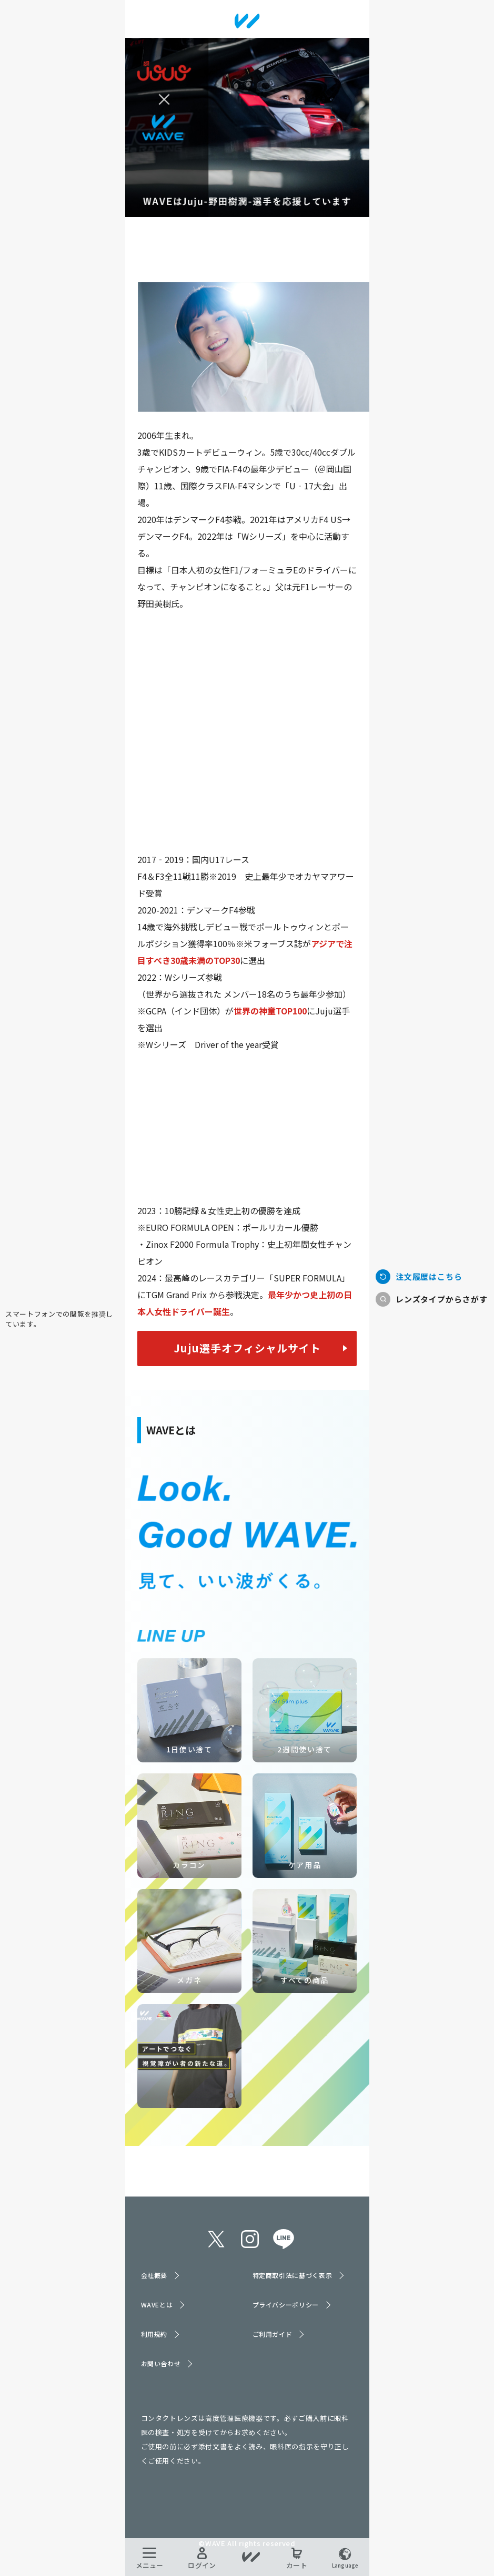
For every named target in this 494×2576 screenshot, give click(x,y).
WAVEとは (157, 2304)
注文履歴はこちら (429, 1276)
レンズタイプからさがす (442, 1299)
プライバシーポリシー (286, 2304)
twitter (216, 2239)
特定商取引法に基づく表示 (292, 2275)
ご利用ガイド (273, 2333)
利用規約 (154, 2333)
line (283, 2239)
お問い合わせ (161, 2363)
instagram (250, 2239)
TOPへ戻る (62, 1272)
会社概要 (154, 2275)
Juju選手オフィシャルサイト (247, 1348)
